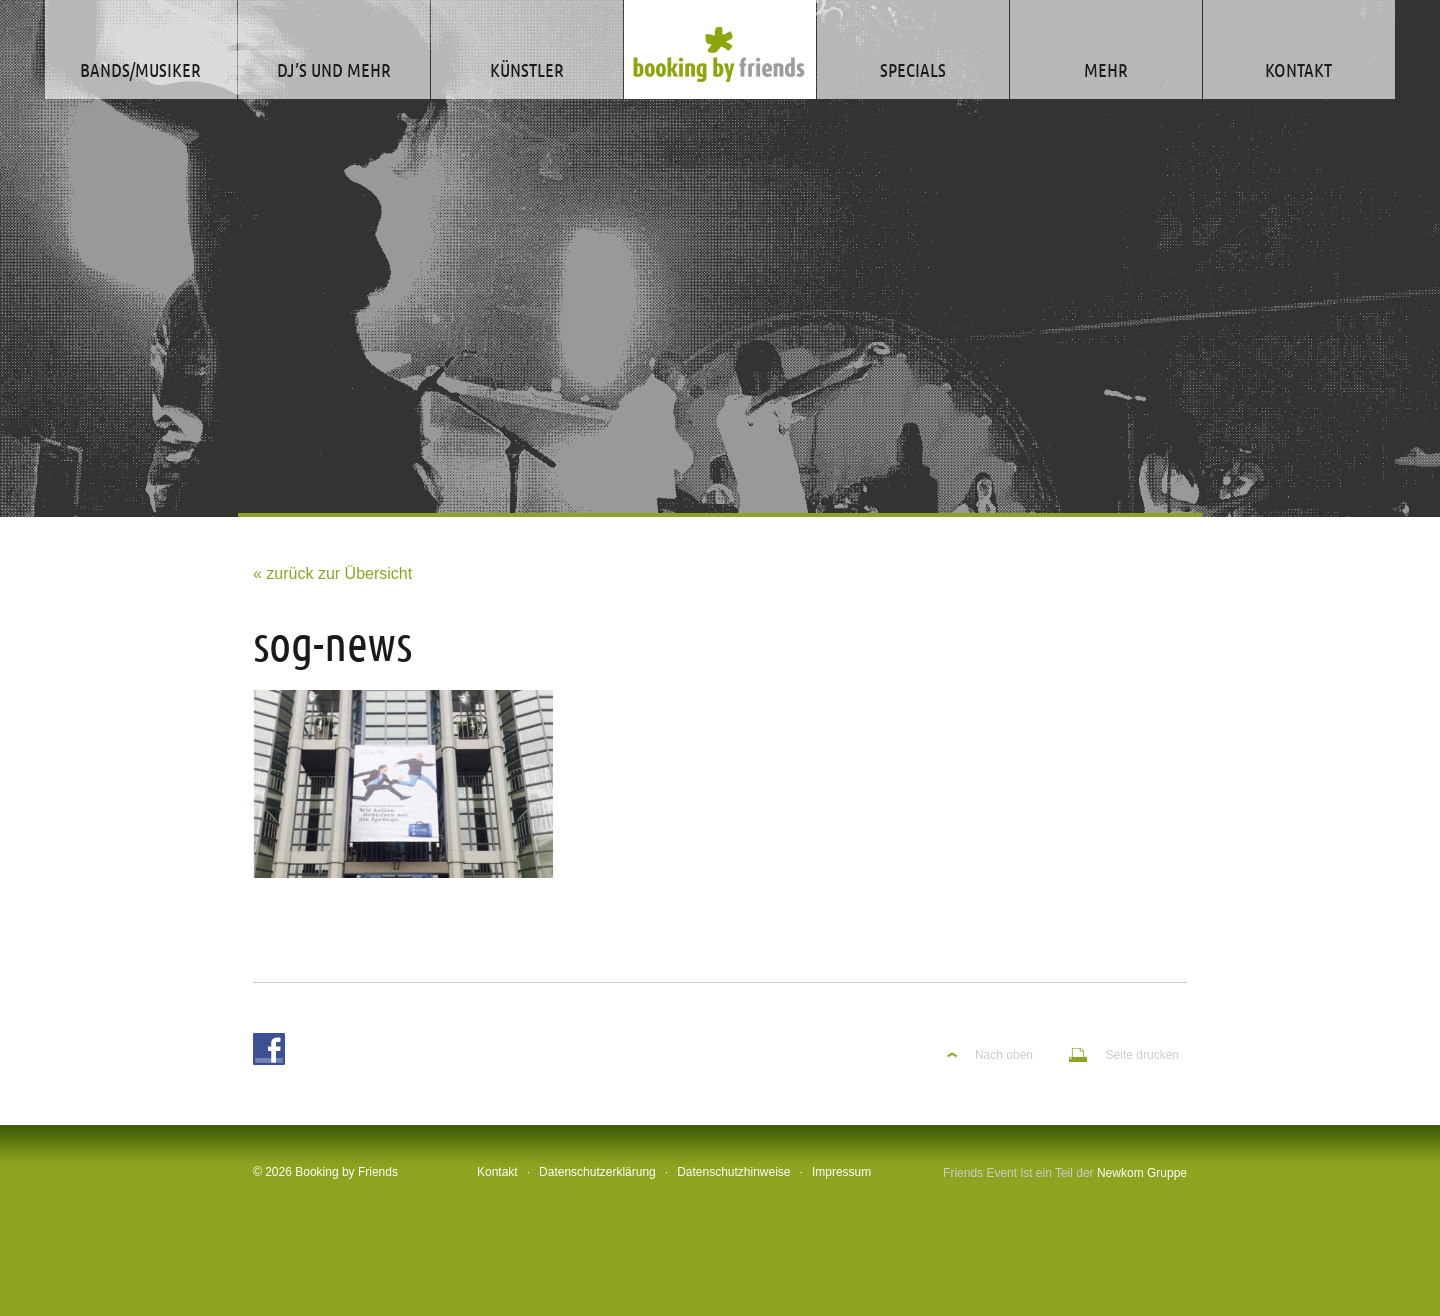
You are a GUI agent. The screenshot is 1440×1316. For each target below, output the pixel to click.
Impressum (841, 1172)
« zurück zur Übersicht (332, 573)
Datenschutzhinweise (733, 1172)
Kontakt (497, 1172)
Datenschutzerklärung (597, 1172)
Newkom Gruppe (1142, 1173)
